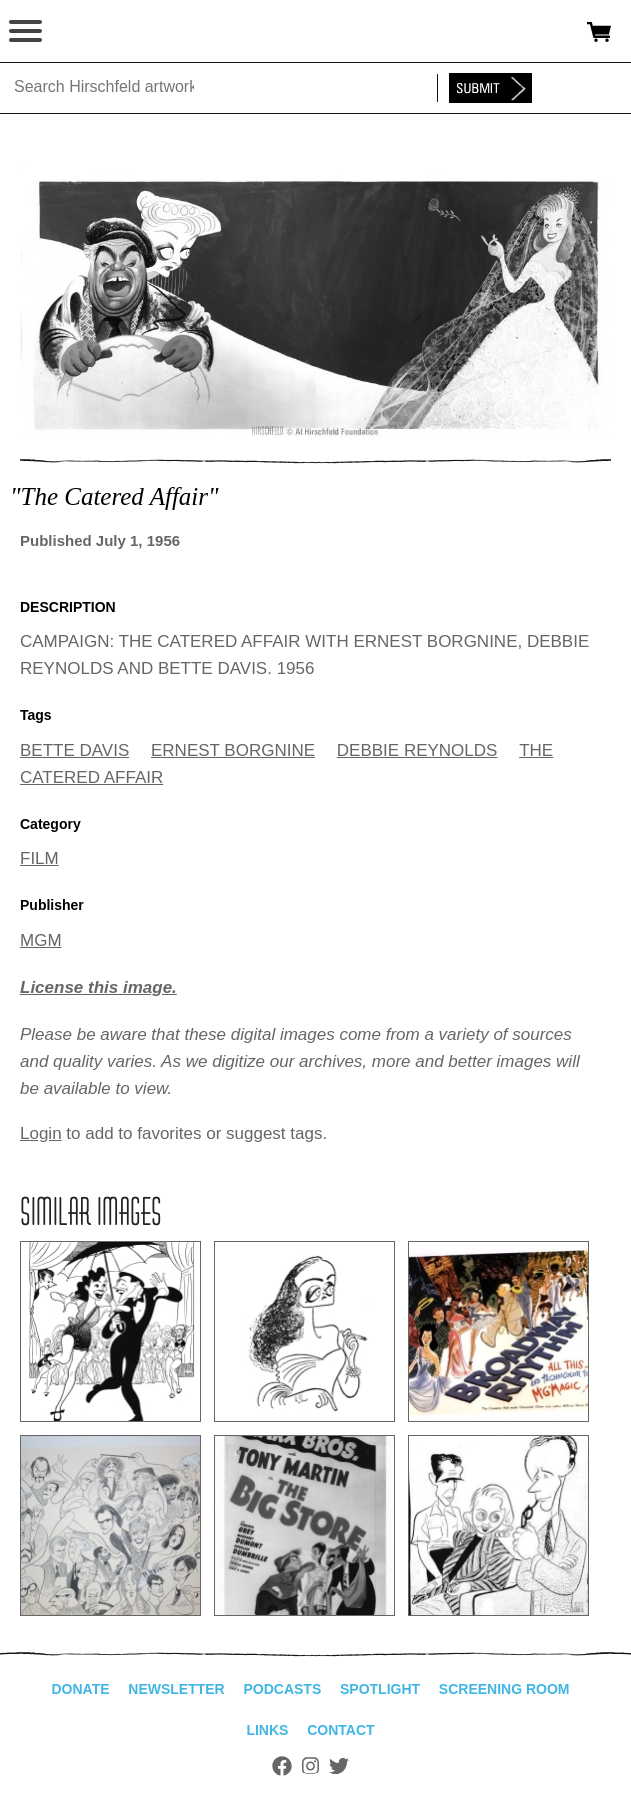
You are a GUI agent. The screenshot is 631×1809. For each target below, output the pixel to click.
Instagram (310, 1766)
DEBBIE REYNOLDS (417, 750)
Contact (340, 1730)
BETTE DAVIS (74, 750)
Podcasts (282, 1689)
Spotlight (380, 1689)
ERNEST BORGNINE (233, 750)
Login (41, 1133)
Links (267, 1730)
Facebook (282, 1766)
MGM (41, 940)
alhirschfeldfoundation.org (85, 32)
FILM (39, 858)
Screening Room (504, 1689)
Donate (80, 1689)
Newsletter (176, 1689)
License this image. (98, 987)
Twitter (339, 1766)
